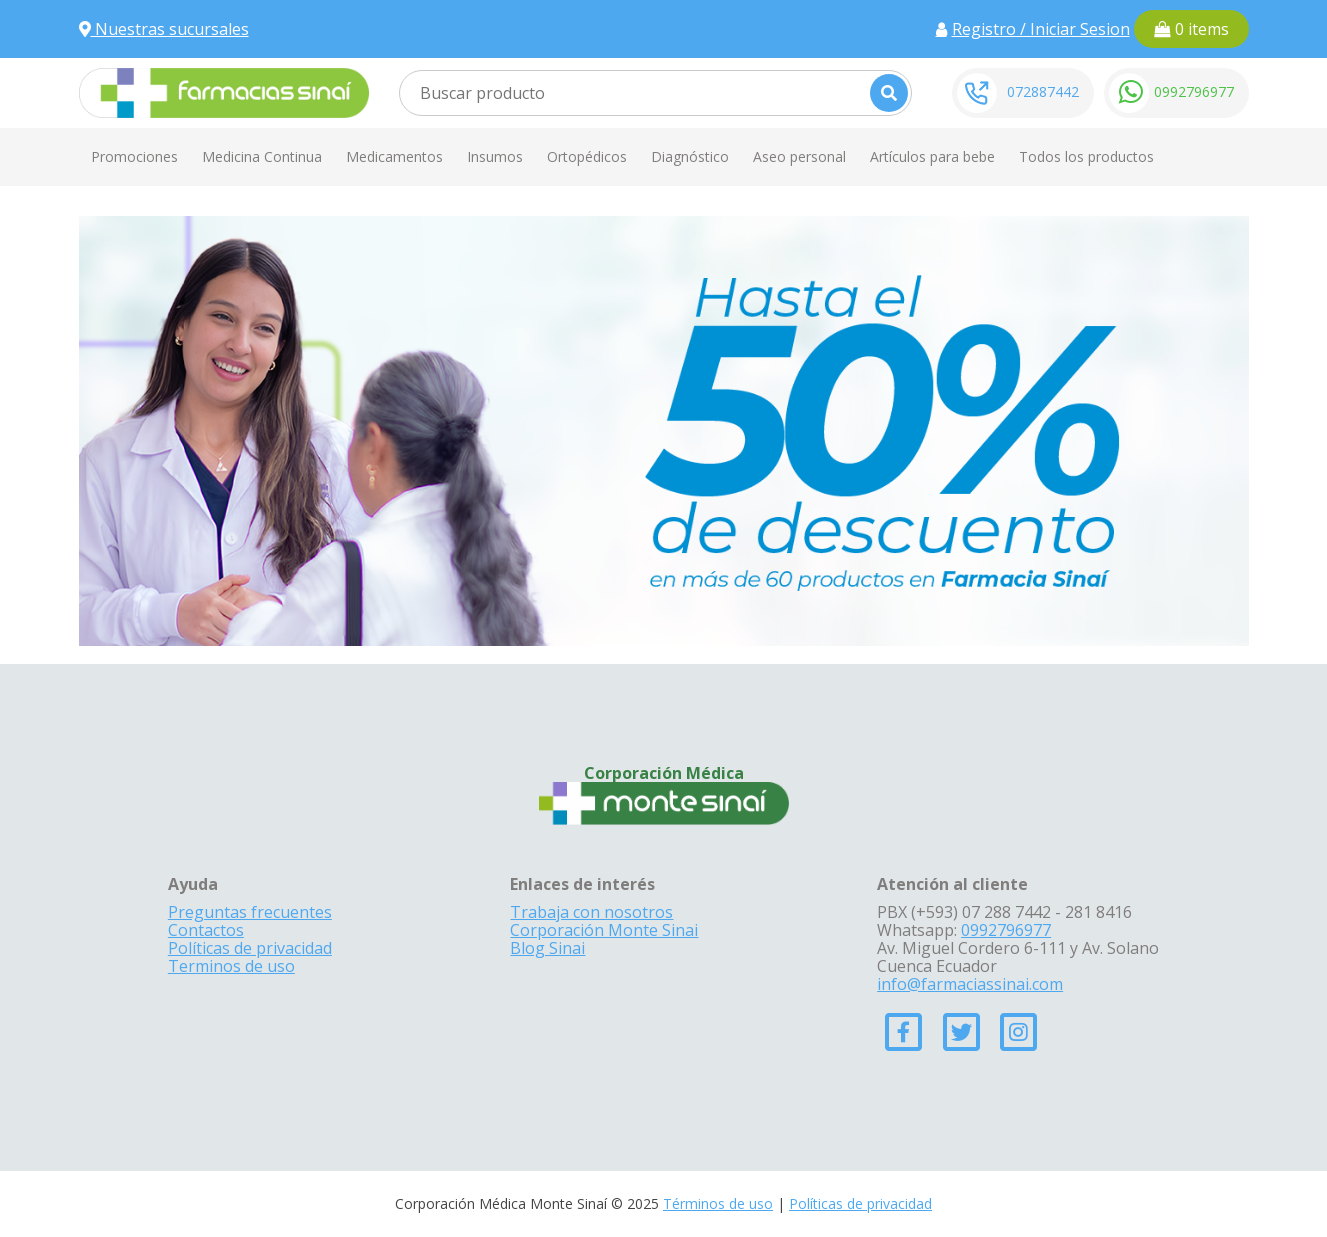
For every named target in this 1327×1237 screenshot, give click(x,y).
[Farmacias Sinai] (224, 91)
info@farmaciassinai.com (970, 984)
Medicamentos (394, 156)
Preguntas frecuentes (250, 912)
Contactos (206, 930)
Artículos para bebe (932, 156)
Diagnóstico (690, 156)
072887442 (1043, 91)
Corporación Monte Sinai (604, 930)
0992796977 (1194, 91)
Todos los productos (1086, 156)
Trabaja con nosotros (591, 912)
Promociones (134, 156)
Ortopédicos (587, 156)
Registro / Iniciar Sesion (1041, 29)
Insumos (495, 156)
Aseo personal (799, 156)
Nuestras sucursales (164, 29)
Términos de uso (718, 1203)
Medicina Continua (262, 156)
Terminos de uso (231, 966)
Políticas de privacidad (250, 948)
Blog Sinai (547, 948)
